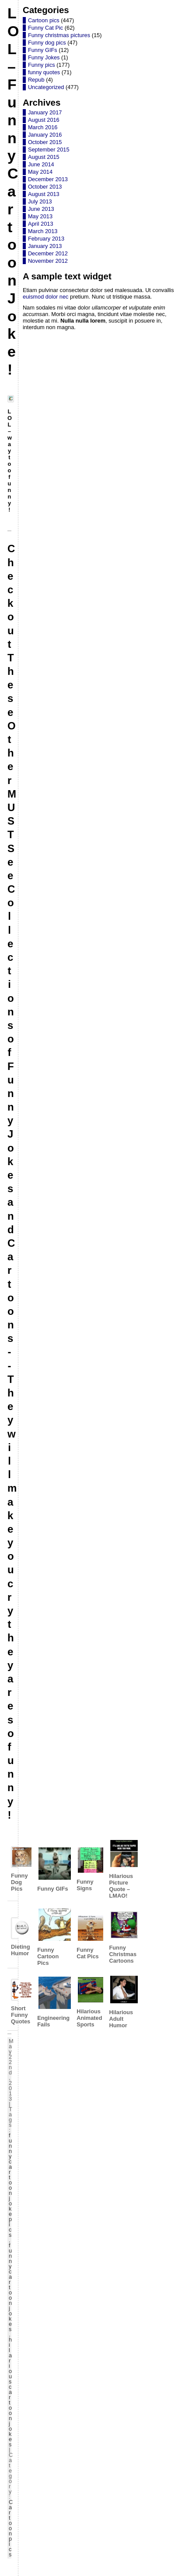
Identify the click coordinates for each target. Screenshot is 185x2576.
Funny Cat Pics (89, 1937)
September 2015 (49, 149)
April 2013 (40, 223)
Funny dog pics (47, 42)
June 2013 (41, 209)
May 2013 (40, 216)
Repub (36, 79)
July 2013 (40, 201)
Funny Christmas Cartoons (122, 1937)
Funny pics (41, 65)
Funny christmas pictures (59, 35)
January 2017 (45, 112)
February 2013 (46, 238)
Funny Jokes (44, 57)
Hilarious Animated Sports (89, 2002)
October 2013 (45, 186)
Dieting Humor (20, 1937)
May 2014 (40, 172)
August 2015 (43, 157)
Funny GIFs (53, 1869)
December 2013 (48, 179)
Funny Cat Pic (45, 27)
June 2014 (41, 164)
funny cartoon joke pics (10, 2185)
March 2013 (43, 231)
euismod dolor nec (46, 296)
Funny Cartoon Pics (53, 1936)
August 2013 (43, 194)
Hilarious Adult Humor (122, 2001)
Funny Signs (89, 1869)
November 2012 (48, 261)
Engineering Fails (53, 2001)
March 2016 (43, 127)
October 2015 (45, 142)
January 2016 (45, 134)
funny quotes (44, 72)
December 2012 (48, 253)
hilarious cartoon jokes (10, 2392)
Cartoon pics (11, 2528)
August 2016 (43, 120)
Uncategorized (46, 87)
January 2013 (45, 246)
